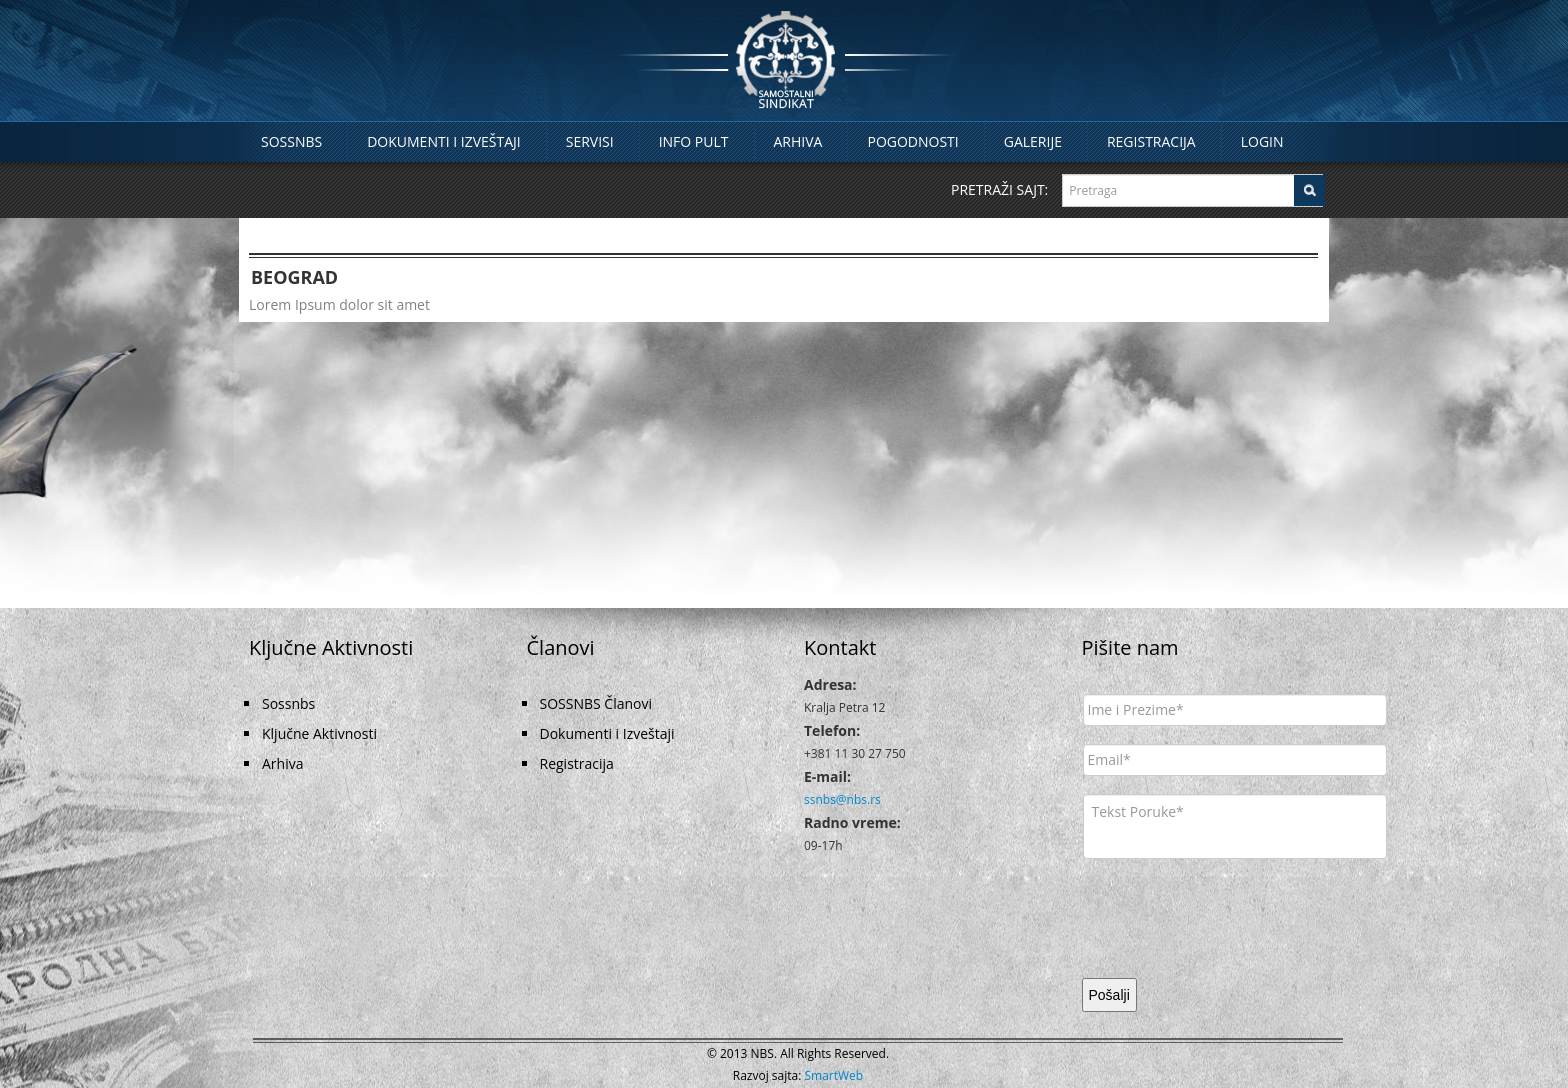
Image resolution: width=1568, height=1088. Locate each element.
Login (1262, 141)
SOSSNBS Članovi (596, 703)
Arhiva (798, 141)
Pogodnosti (912, 141)
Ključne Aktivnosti (319, 733)
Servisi (590, 141)
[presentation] (1235, 916)
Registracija (1151, 141)
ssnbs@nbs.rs (842, 799)
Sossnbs (291, 141)
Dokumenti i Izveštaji (444, 141)
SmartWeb (834, 1075)
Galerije (1033, 141)
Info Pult (694, 141)
